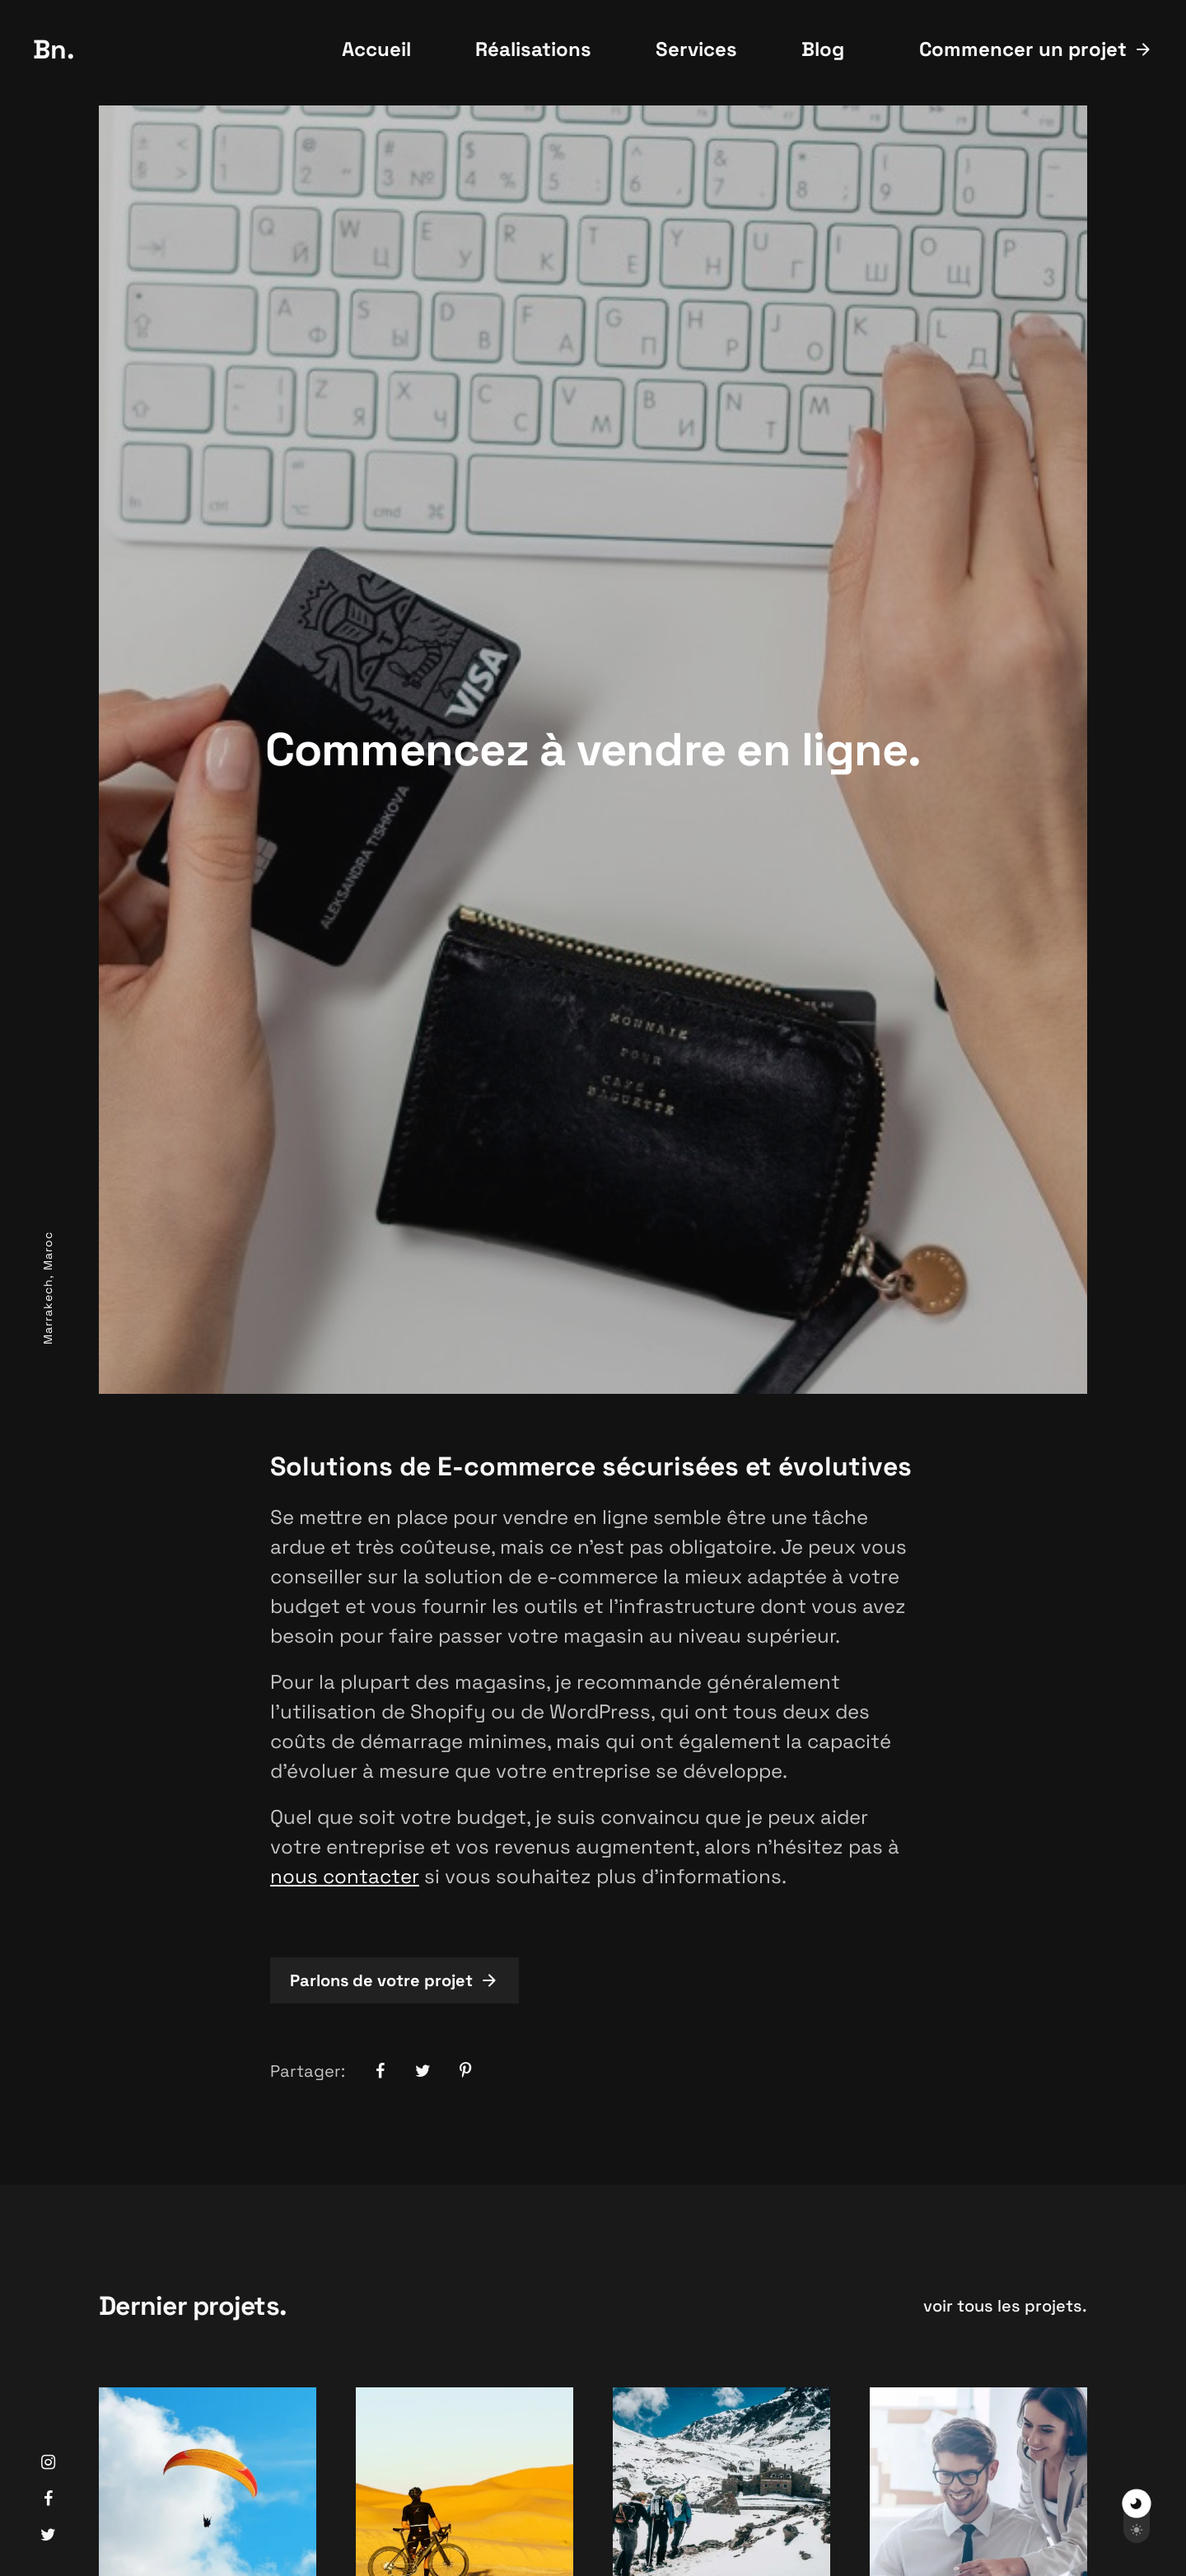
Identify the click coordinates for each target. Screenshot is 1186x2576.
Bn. (54, 49)
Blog (822, 49)
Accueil (376, 49)
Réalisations (533, 49)
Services (696, 49)
